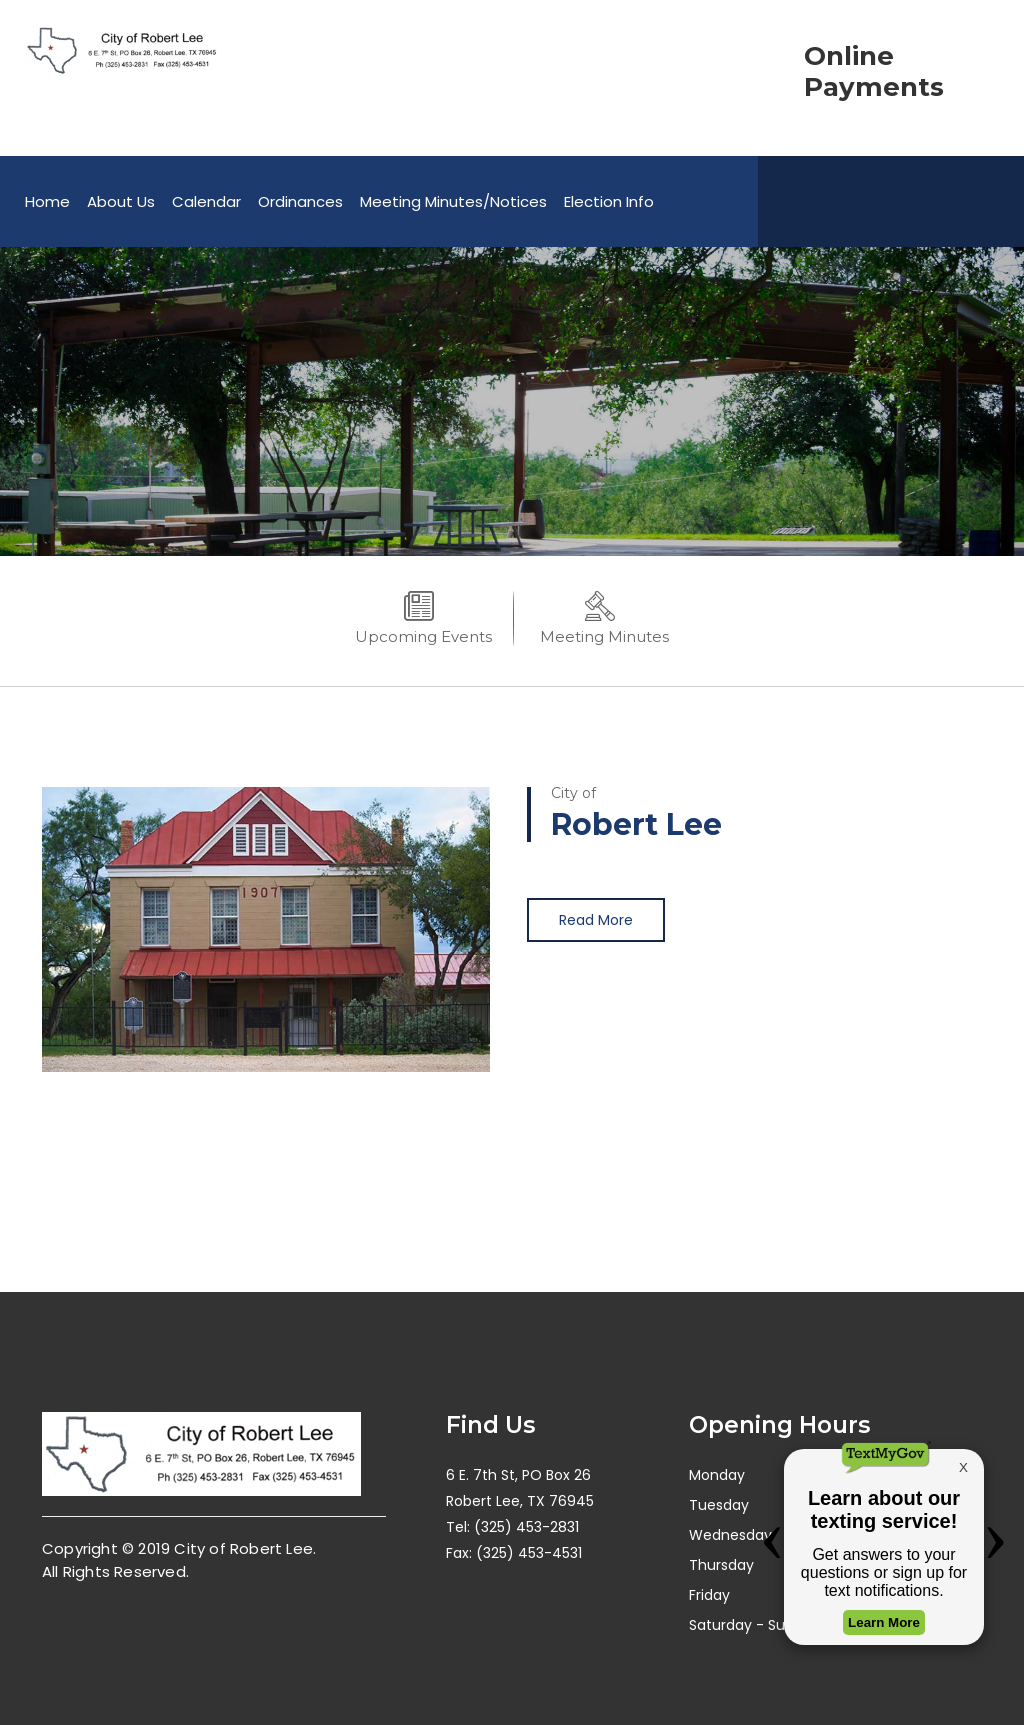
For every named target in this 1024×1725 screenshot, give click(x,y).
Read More (596, 920)
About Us (121, 201)
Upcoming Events (423, 636)
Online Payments (874, 71)
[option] (512, 401)
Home (47, 201)
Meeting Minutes (604, 636)
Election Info (609, 201)
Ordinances (300, 201)
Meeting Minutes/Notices (453, 201)
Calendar (206, 201)
